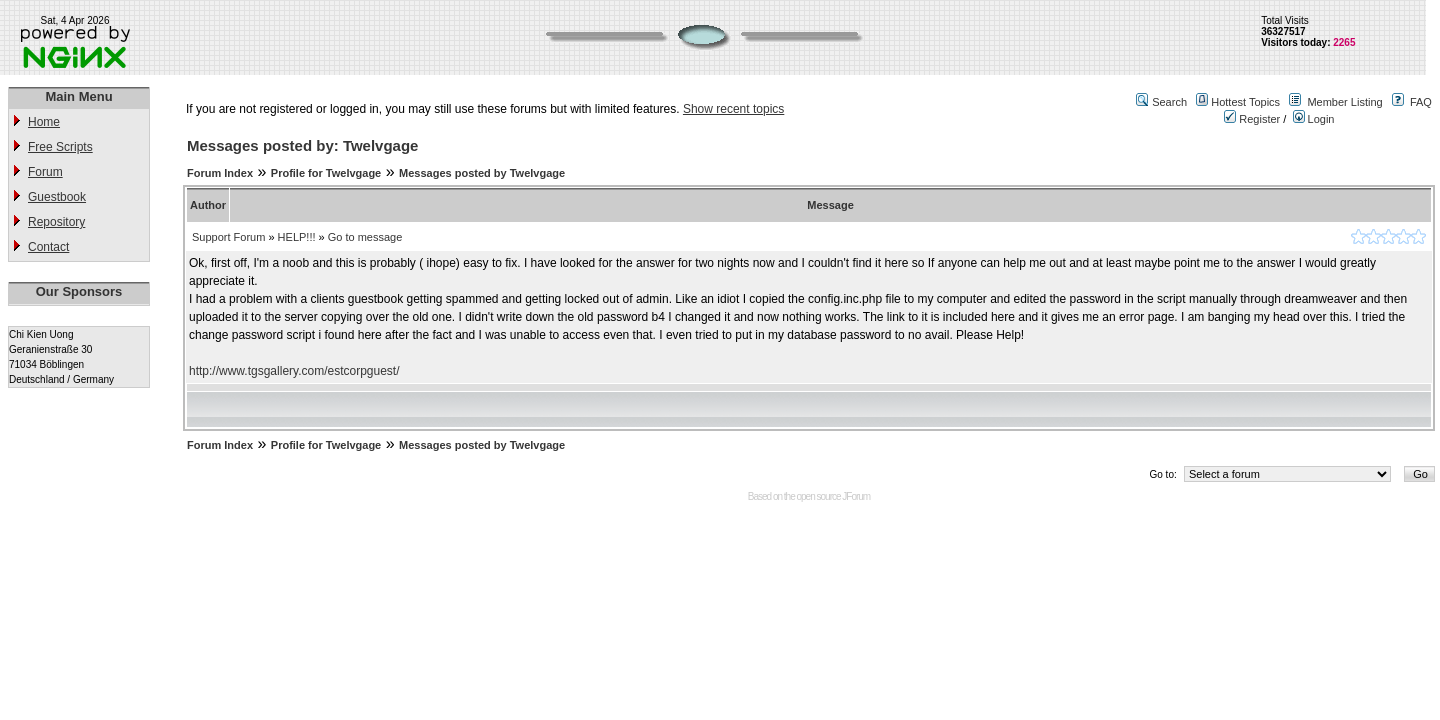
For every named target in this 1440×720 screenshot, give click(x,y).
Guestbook (57, 197)
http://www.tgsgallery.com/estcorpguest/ (294, 371)
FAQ (1421, 102)
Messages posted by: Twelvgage (302, 145)
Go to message (365, 237)
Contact (48, 247)
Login (1314, 119)
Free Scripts (60, 147)
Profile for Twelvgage (326, 173)
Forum (45, 172)
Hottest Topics (1245, 102)
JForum (856, 496)
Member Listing (1344, 102)
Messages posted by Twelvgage (482, 173)
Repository (56, 222)
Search (1169, 102)
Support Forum (228, 237)
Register (1252, 119)
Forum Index (220, 173)
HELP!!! (297, 237)
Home (44, 122)
